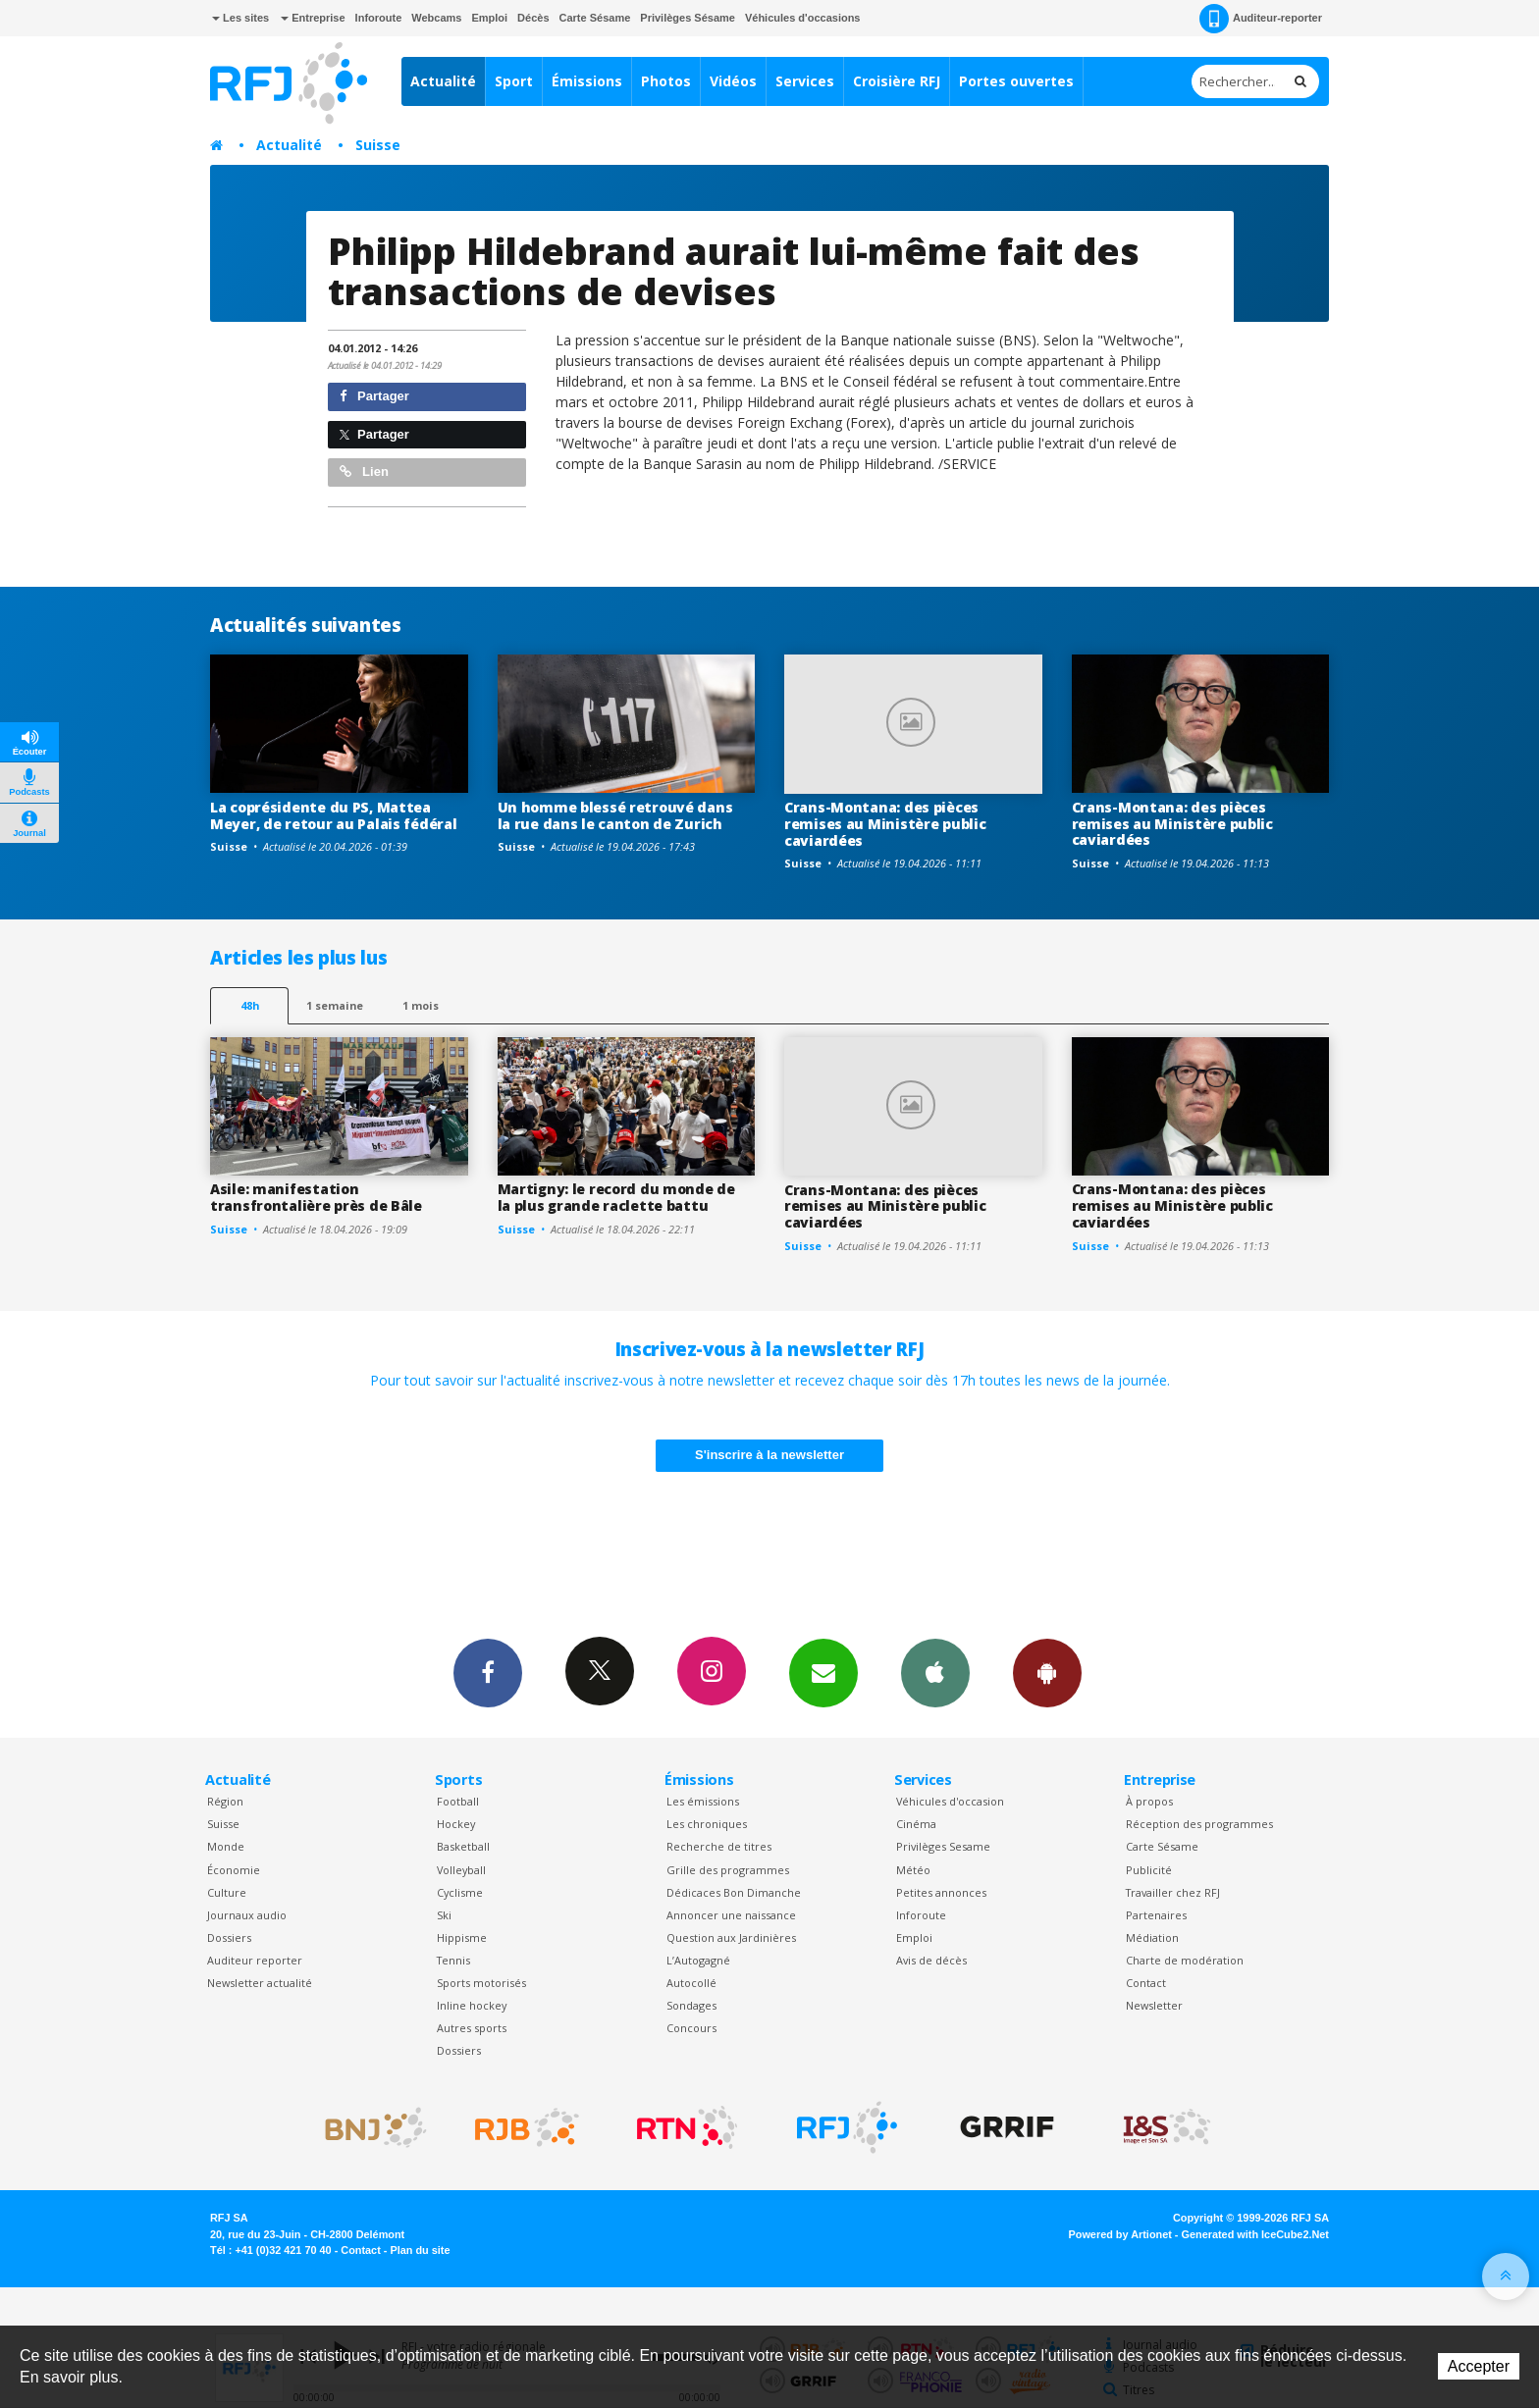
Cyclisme (460, 1892)
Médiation (1152, 1937)
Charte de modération (1185, 1960)
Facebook (487, 1672)
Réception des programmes (1199, 1823)
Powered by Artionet (1120, 2234)
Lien (364, 471)
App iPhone (935, 1672)
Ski (444, 1915)
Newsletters (823, 1672)
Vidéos (733, 81)
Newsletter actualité (259, 1982)
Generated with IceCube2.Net (1255, 2234)
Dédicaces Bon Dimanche (733, 1892)
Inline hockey (471, 2005)
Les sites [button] (240, 18)
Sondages (691, 2005)
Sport (514, 81)
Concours (691, 2027)
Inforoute (378, 18)
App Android (1047, 1672)
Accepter (1479, 2366)
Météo (913, 1869)
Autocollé (691, 1982)
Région (225, 1801)
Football (458, 1801)
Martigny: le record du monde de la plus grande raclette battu (616, 1197)
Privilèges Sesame (943, 1846)
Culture (226, 1892)
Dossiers (229, 1937)
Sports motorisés (481, 1982)
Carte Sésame (595, 18)
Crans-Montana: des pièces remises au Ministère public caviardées (884, 824)
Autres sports (471, 2027)
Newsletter (1154, 2005)
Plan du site (420, 2250)
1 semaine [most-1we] (334, 1005)
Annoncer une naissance (731, 1915)
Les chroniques (706, 1823)
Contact (1146, 1982)
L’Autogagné (698, 1960)
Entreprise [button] (313, 18)
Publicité (1149, 1869)
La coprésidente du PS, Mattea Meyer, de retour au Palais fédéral (333, 815)
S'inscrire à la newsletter (769, 1454)
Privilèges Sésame (687, 18)
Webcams (436, 18)
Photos (666, 81)
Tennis (453, 1960)
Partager (374, 396)
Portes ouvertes (1016, 81)
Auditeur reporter (254, 1960)
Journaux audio (247, 1915)
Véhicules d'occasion (950, 1801)
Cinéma (916, 1823)
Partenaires (1156, 1915)
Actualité (443, 81)
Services (804, 81)
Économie (233, 1869)
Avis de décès (931, 1960)
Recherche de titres (718, 1846)
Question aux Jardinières (731, 1937)
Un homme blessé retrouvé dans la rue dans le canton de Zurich (615, 815)
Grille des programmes (727, 1869)
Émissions (587, 81)
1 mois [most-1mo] (420, 1005)
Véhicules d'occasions (803, 18)
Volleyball (461, 1869)
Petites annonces (941, 1892)
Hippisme (462, 1937)
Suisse (377, 144)
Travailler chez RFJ (1173, 1892)
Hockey (456, 1823)
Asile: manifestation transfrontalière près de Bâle (316, 1197)
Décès (533, 18)
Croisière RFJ (896, 81)
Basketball (463, 1846)
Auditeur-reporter (1260, 18)
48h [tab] (249, 1005)
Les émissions (702, 1801)
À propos (1149, 1801)
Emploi (489, 18)
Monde (225, 1846)
